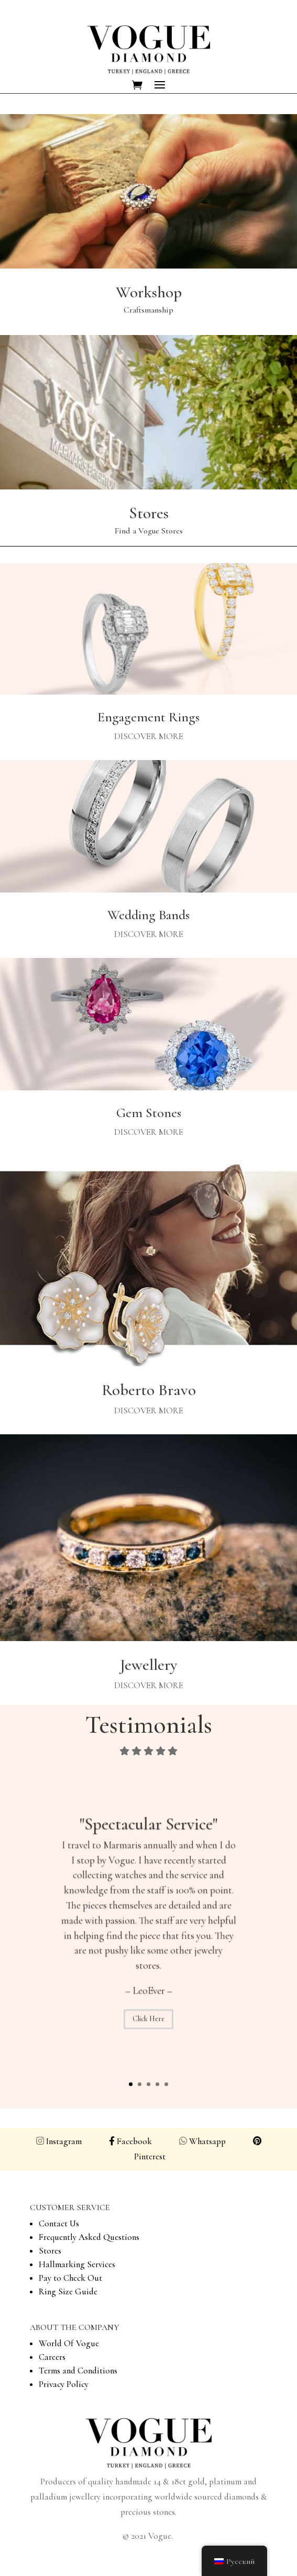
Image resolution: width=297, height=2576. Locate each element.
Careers (52, 2356)
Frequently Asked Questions (89, 2237)
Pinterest (150, 2156)
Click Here (148, 2030)
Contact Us (59, 2223)
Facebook (130, 2141)
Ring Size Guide (68, 2291)
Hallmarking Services (77, 2264)
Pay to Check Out (70, 2277)
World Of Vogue (69, 2343)
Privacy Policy (64, 2384)
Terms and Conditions (78, 2370)
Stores (50, 2250)
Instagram (66, 2141)
